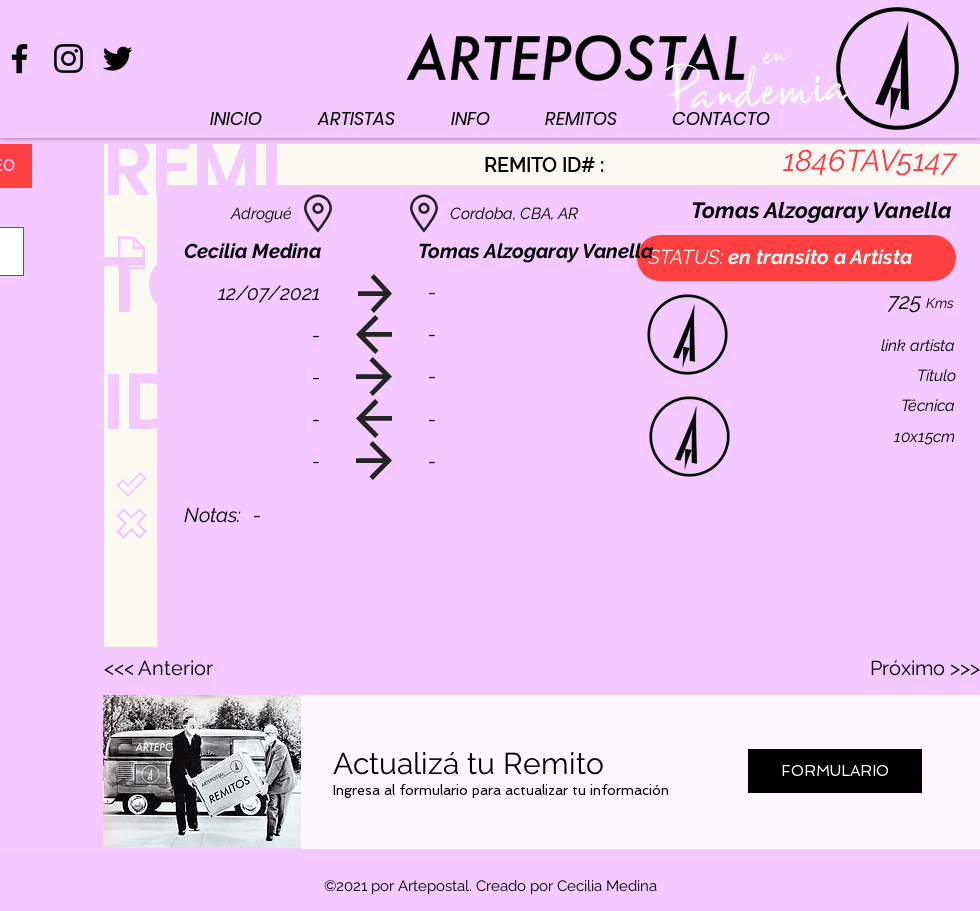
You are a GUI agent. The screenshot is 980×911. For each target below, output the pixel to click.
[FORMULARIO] (835, 771)
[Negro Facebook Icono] (19, 58)
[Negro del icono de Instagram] (68, 58)
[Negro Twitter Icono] (117, 58)
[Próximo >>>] (924, 668)
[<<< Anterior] (170, 668)
